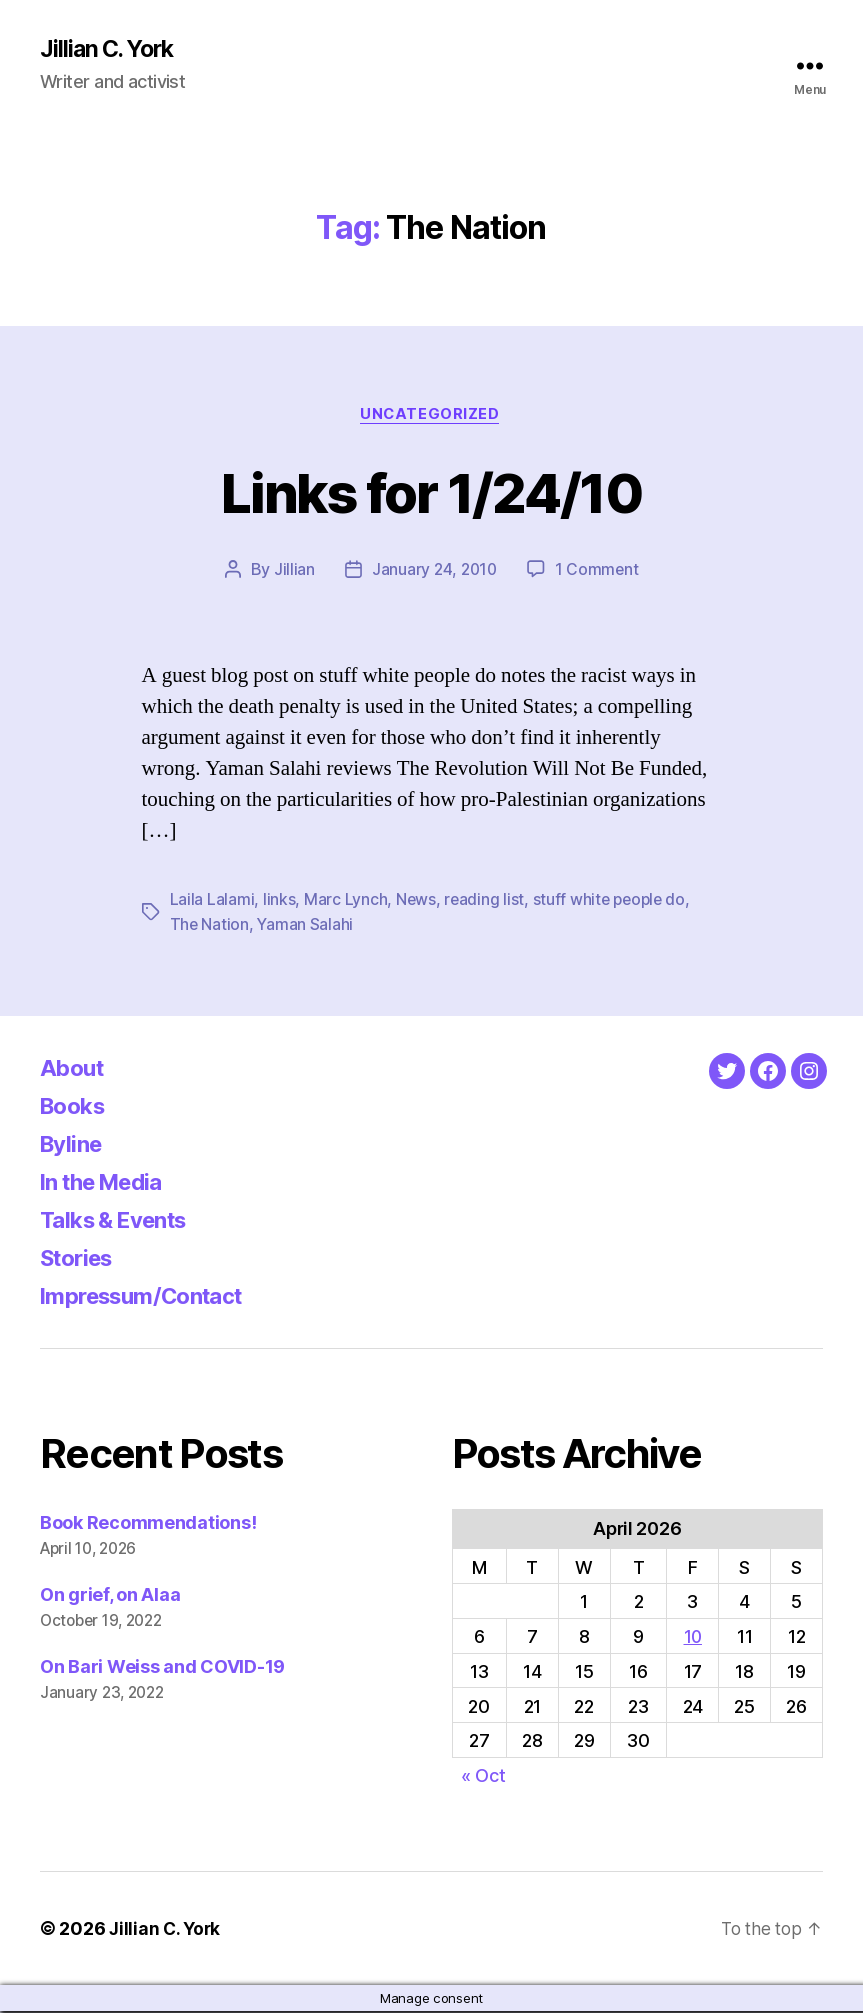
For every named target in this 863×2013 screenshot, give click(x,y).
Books (76, 1107)
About (74, 1069)
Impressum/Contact (151, 1297)
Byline (74, 1145)
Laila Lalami (212, 902)
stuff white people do (612, 902)
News (416, 902)
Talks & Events (121, 1221)
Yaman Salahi (306, 926)
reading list (485, 902)
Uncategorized (431, 416)
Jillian (291, 572)
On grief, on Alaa (110, 1596)
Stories (80, 1259)
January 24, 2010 (434, 572)
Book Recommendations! (148, 1524)
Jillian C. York (110, 50)
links (279, 902)
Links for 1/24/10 (432, 492)
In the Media (108, 1183)
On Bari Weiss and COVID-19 (162, 1668)
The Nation (210, 926)
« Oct (483, 1777)
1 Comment (598, 572)
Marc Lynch (345, 902)
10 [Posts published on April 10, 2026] (692, 1638)
